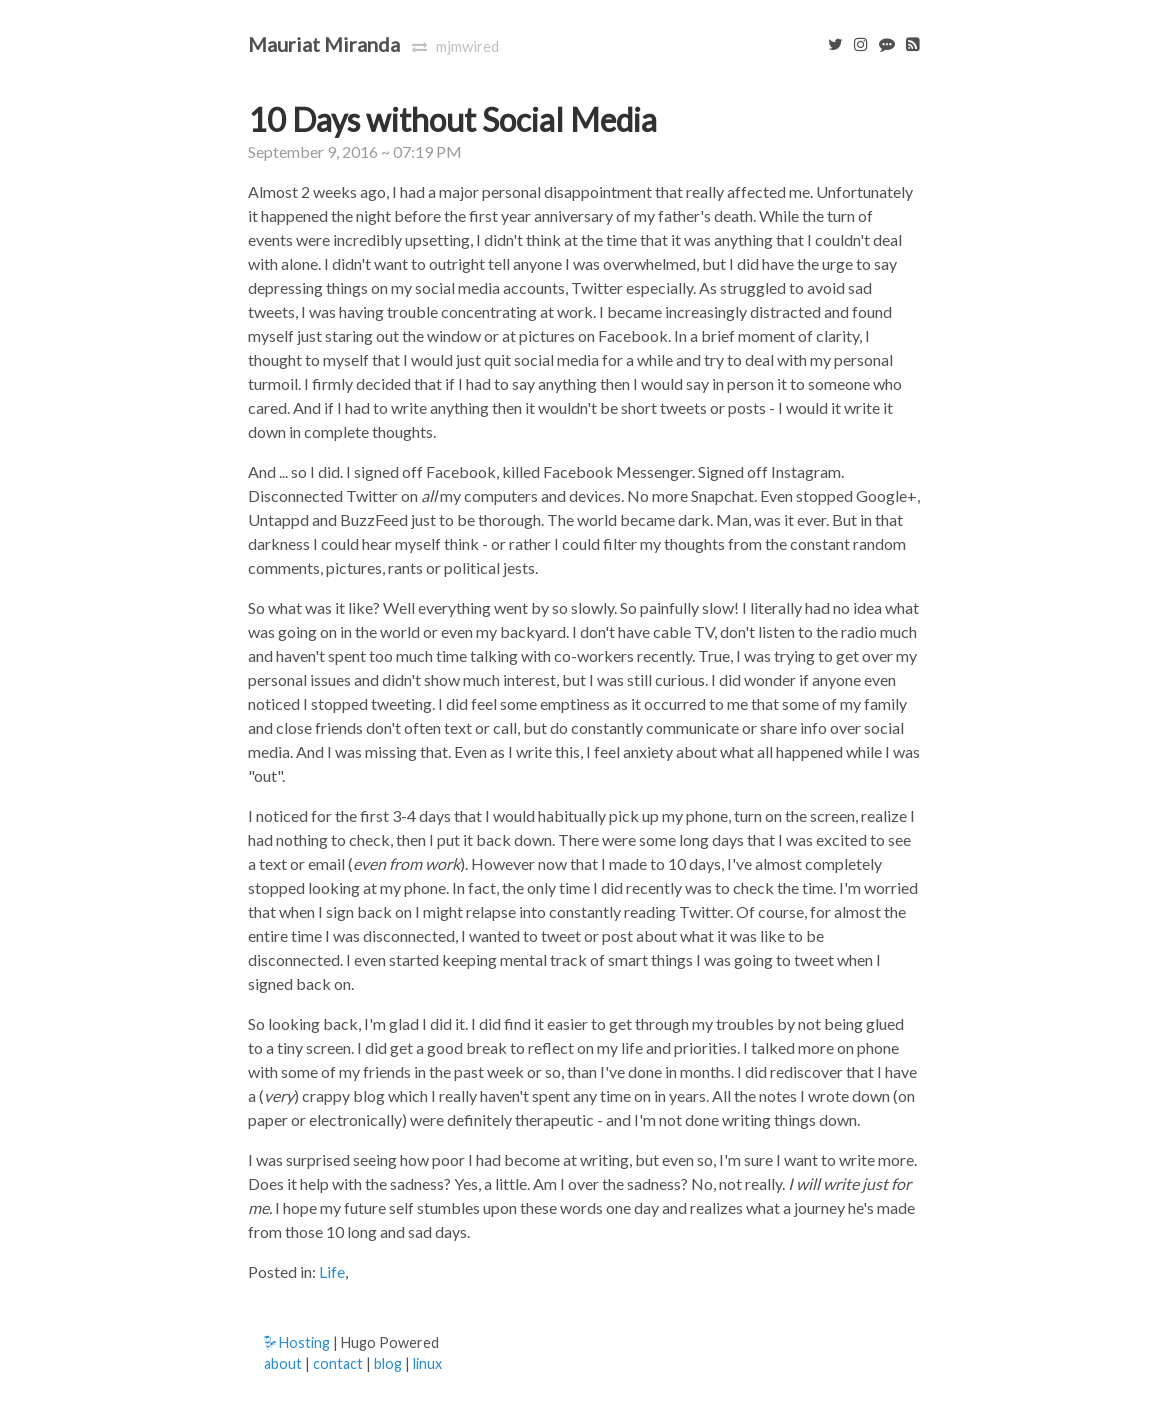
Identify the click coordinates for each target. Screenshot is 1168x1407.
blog (388, 1363)
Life (332, 1271)
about (283, 1363)
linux (427, 1363)
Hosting (297, 1342)
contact (338, 1363)
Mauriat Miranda (324, 44)
